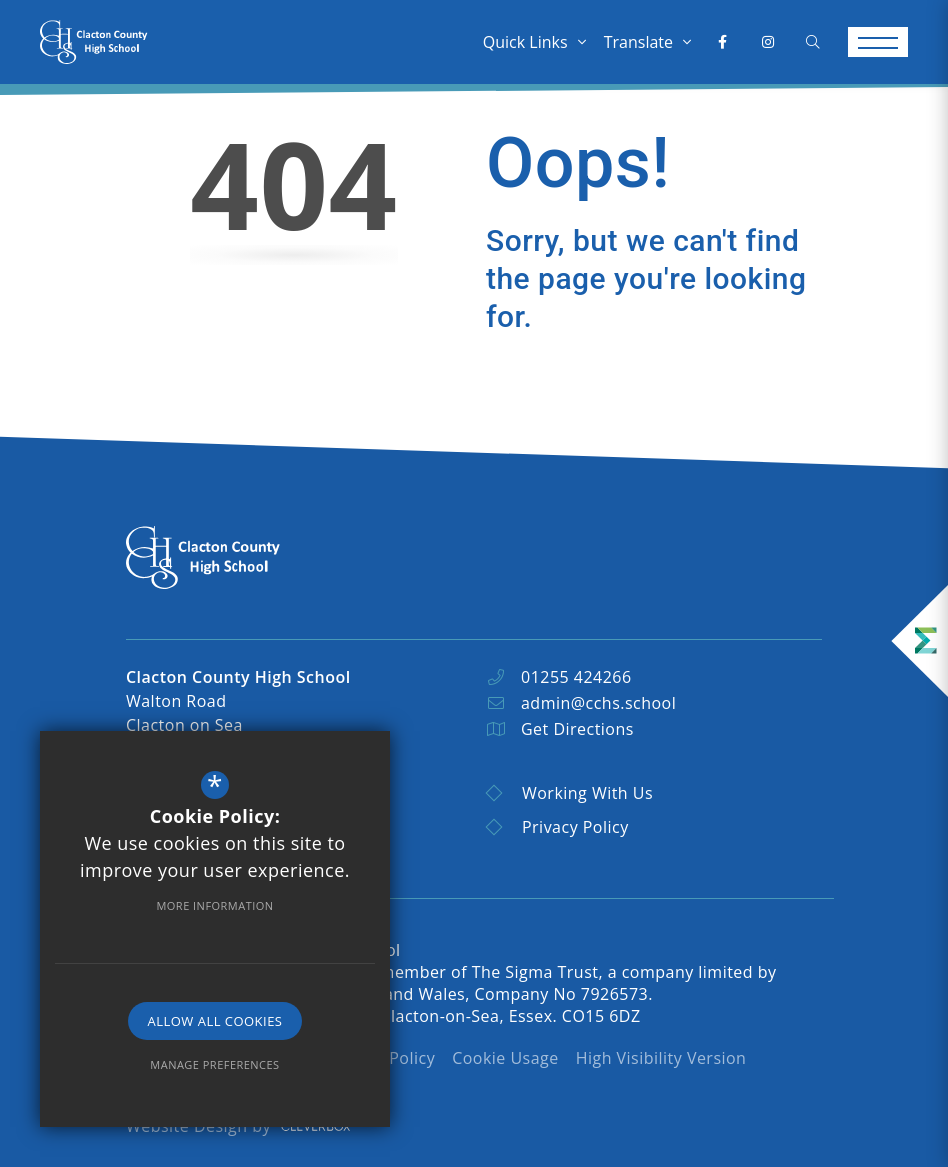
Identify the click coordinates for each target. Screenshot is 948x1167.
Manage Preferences (214, 1064)
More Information (214, 905)
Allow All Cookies (215, 1021)
